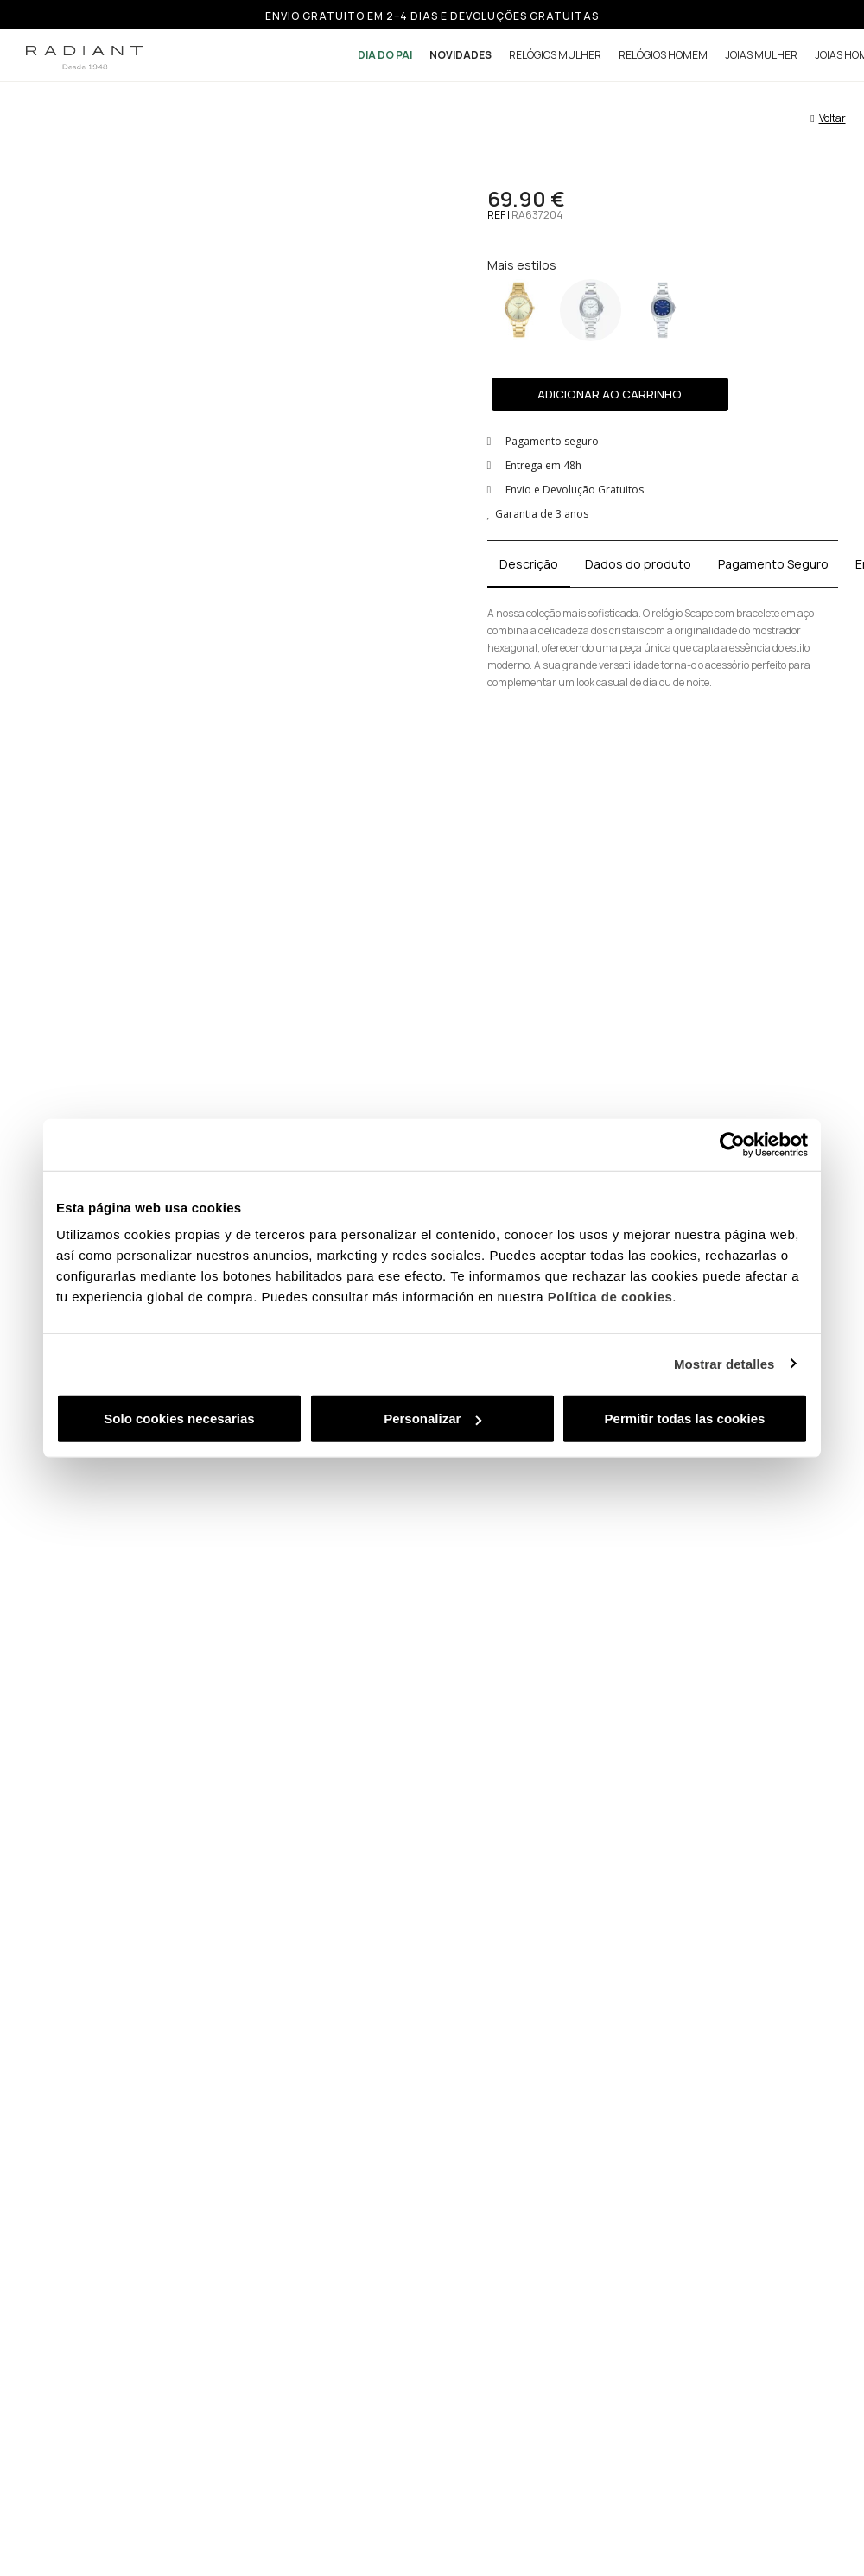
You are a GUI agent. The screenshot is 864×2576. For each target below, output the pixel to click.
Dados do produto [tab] (638, 564)
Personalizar (432, 1418)
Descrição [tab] (528, 564)
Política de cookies (610, 1296)
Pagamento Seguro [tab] (773, 564)
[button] (610, 394)
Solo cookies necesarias (179, 1418)
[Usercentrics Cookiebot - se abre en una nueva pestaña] (732, 1144)
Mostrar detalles (724, 1363)
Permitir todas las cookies (685, 1418)
